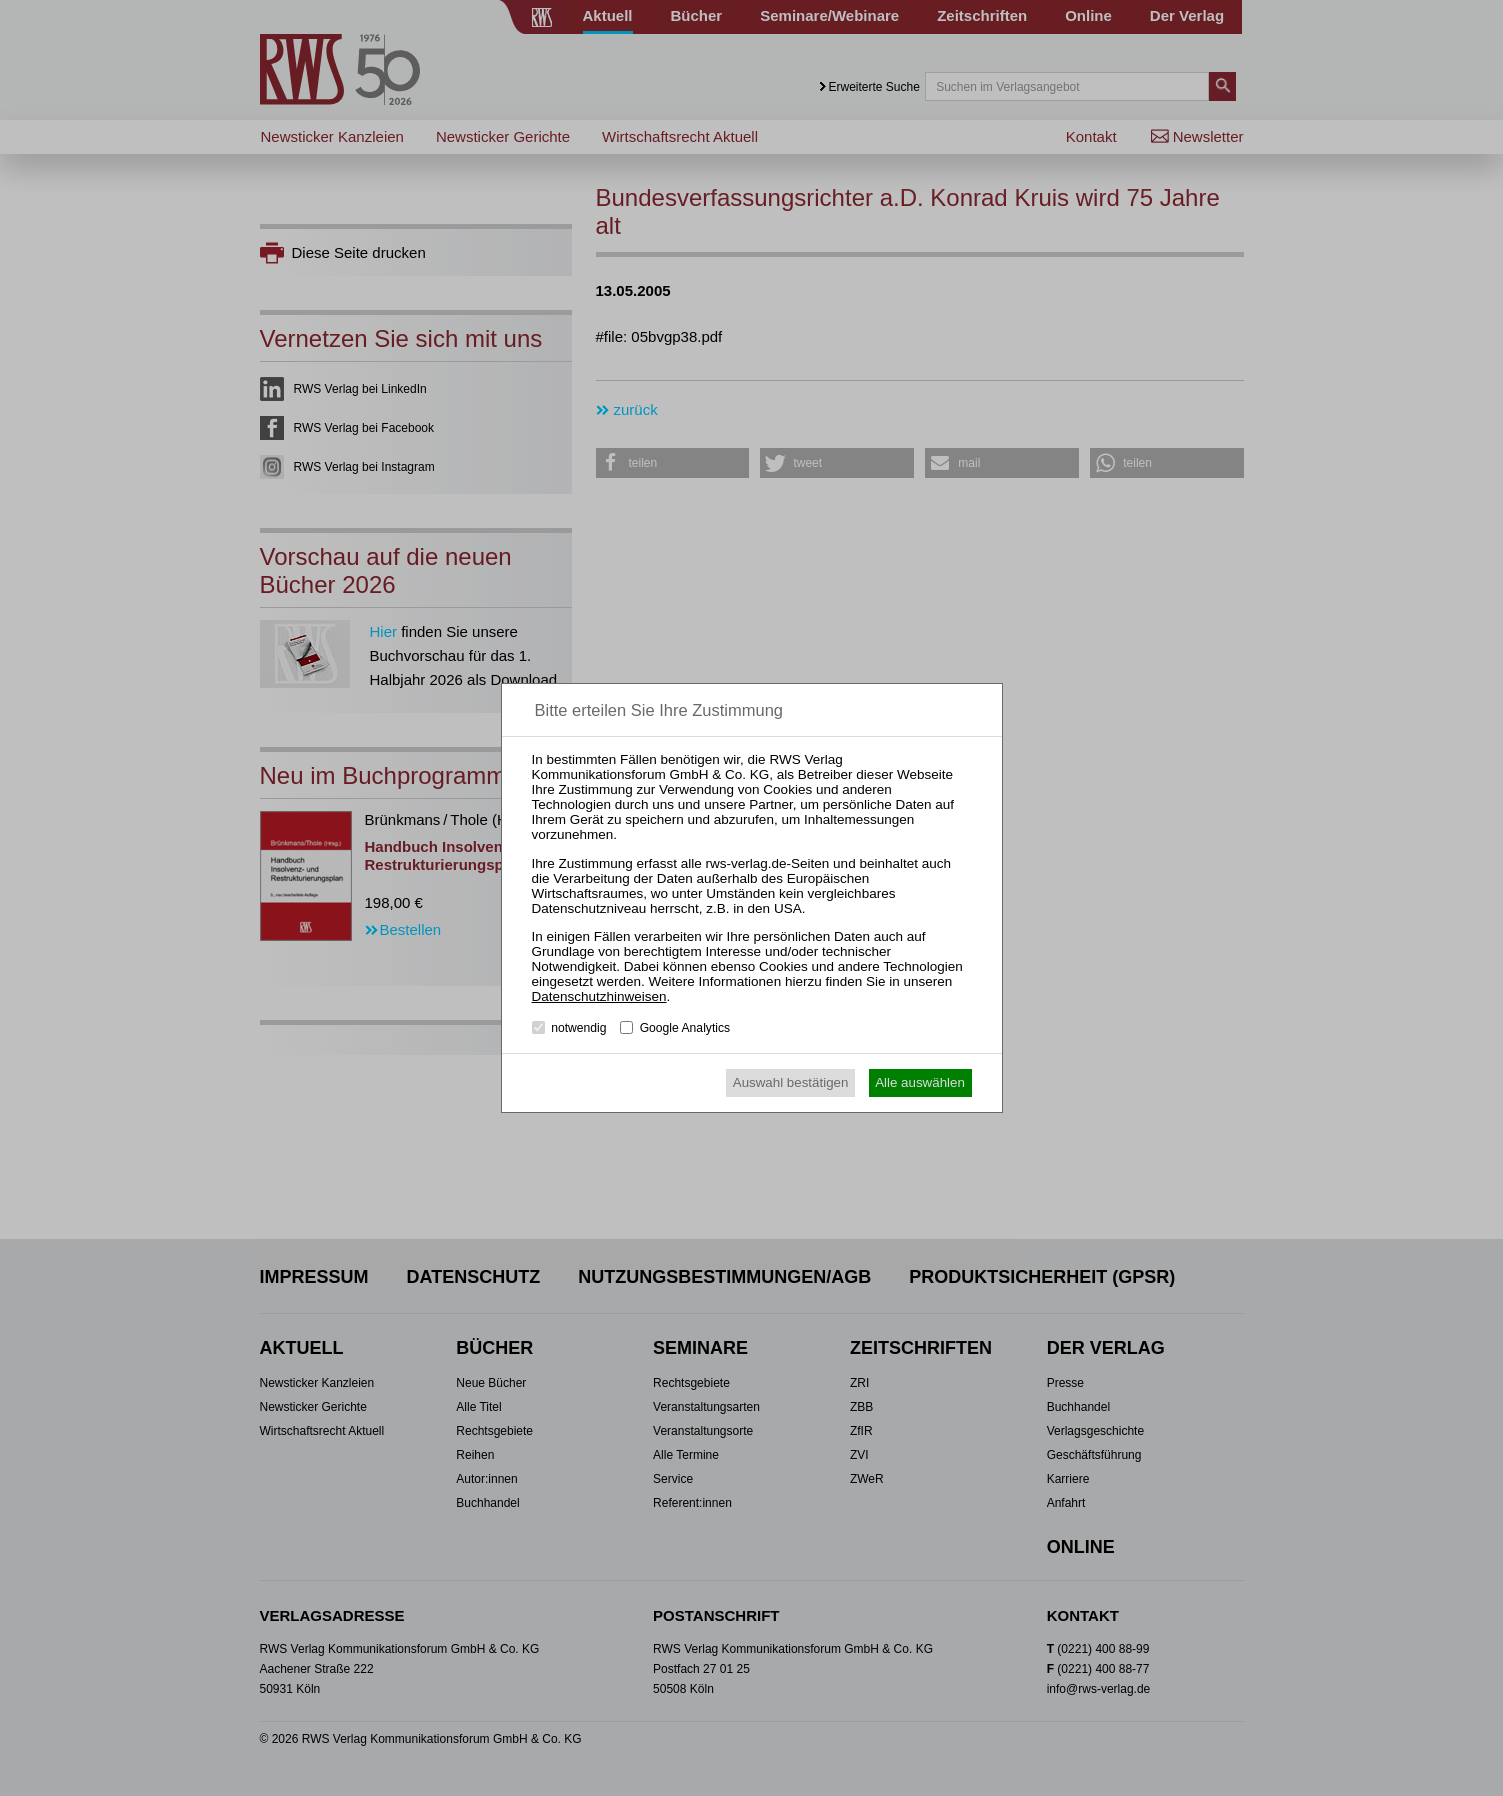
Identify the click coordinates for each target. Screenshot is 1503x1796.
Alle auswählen (920, 1082)
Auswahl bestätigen (791, 1082)
